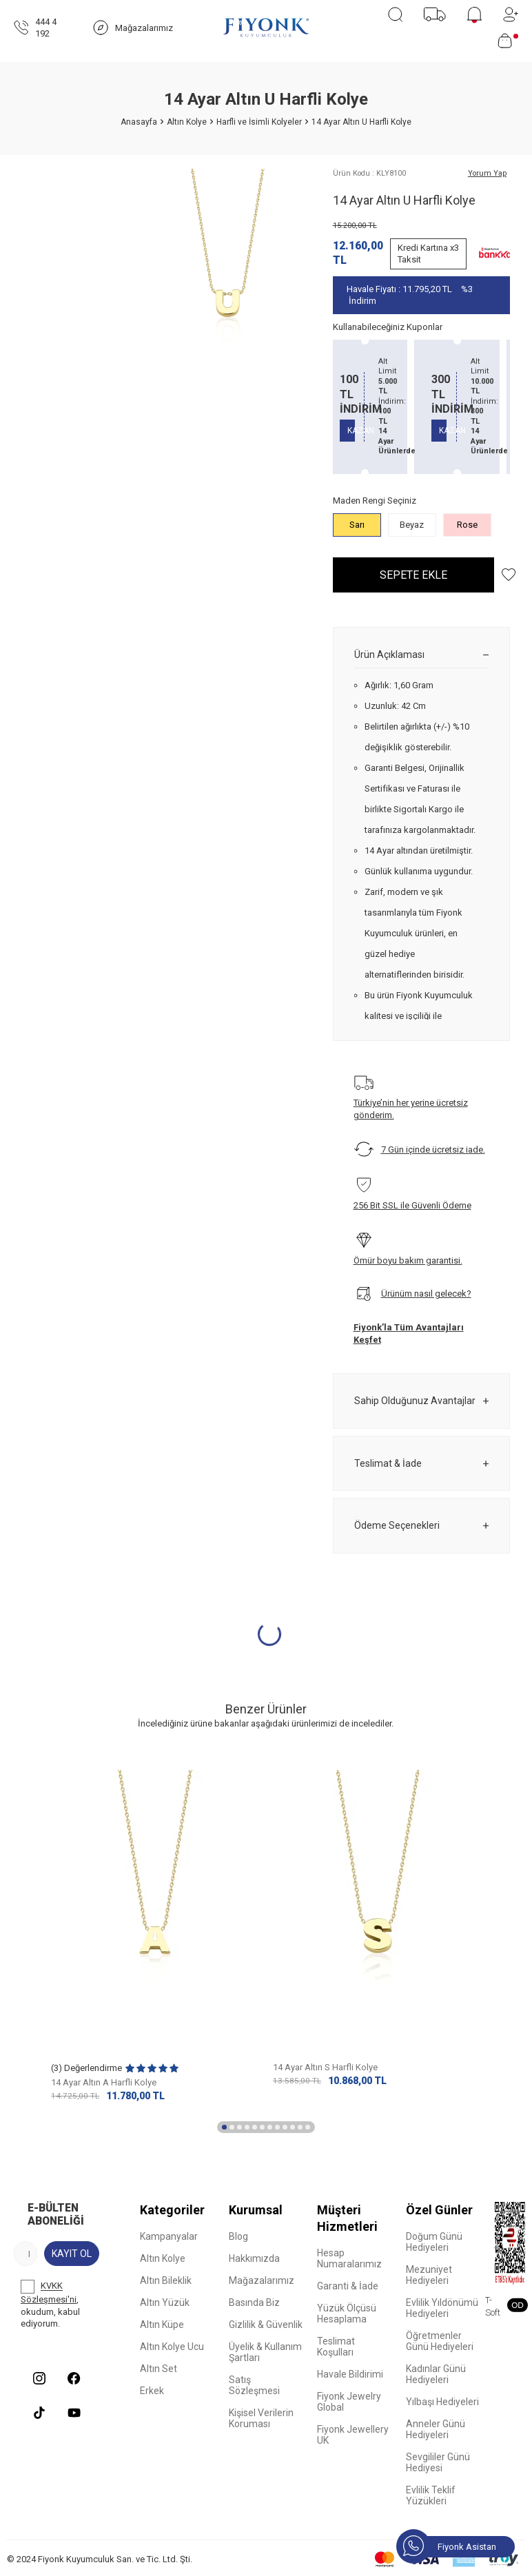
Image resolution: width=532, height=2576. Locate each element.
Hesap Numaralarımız (349, 2258)
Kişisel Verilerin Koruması (261, 2418)
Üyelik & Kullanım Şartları (265, 2352)
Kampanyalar (169, 2236)
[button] (224, 2127)
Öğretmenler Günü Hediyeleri (439, 2341)
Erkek (152, 2390)
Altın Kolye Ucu (172, 2346)
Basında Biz (254, 2302)
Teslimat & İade (421, 1463)
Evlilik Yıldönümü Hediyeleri (442, 2308)
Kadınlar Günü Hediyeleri (436, 2374)
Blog (238, 2236)
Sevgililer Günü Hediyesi (438, 2462)
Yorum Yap (487, 173)
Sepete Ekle (413, 574)
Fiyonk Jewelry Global (349, 2402)
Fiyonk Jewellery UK (353, 2435)
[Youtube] (74, 2412)
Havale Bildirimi (350, 2374)
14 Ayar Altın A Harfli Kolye (103, 2082)
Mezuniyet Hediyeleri (429, 2275)
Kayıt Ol (72, 2253)
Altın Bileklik (166, 2280)
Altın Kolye (187, 122)
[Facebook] (74, 2378)
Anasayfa (139, 122)
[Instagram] (39, 2378)
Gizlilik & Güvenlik (266, 2324)
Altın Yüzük (165, 2302)
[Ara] (395, 14)
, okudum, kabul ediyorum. (50, 2304)
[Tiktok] (39, 2412)
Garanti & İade (347, 2285)
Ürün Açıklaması (421, 654)
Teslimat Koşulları (336, 2347)
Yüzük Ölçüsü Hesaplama (346, 2313)
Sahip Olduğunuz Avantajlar (421, 1401)
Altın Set (158, 2368)
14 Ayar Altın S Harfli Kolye (325, 2067)
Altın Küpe (162, 2324)
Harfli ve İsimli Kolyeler (259, 122)
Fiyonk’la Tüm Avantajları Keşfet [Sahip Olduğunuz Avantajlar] (409, 1333)
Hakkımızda (254, 2258)
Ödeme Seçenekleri (421, 1525)
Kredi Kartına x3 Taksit (428, 254)
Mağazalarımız (261, 2280)
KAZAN (361, 430)
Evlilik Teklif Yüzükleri (431, 2495)
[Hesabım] (510, 14)
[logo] (266, 27)
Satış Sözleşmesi (254, 2385)
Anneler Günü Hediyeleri (435, 2429)
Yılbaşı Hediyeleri (442, 2401)
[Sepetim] (508, 40)
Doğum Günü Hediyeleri (434, 2242)
